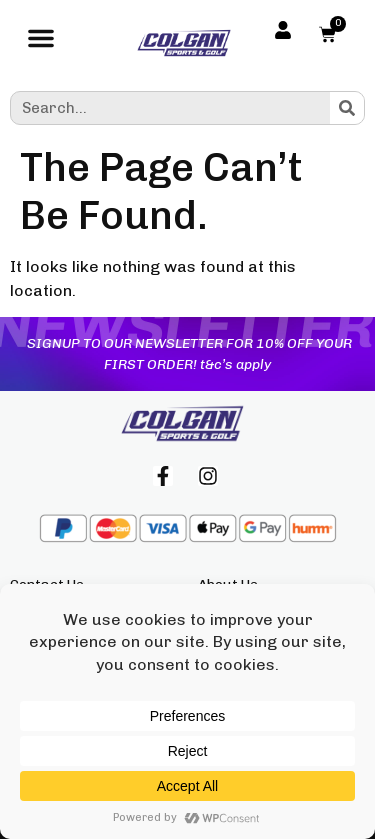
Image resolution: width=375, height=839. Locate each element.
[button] (41, 43)
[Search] (347, 108)
